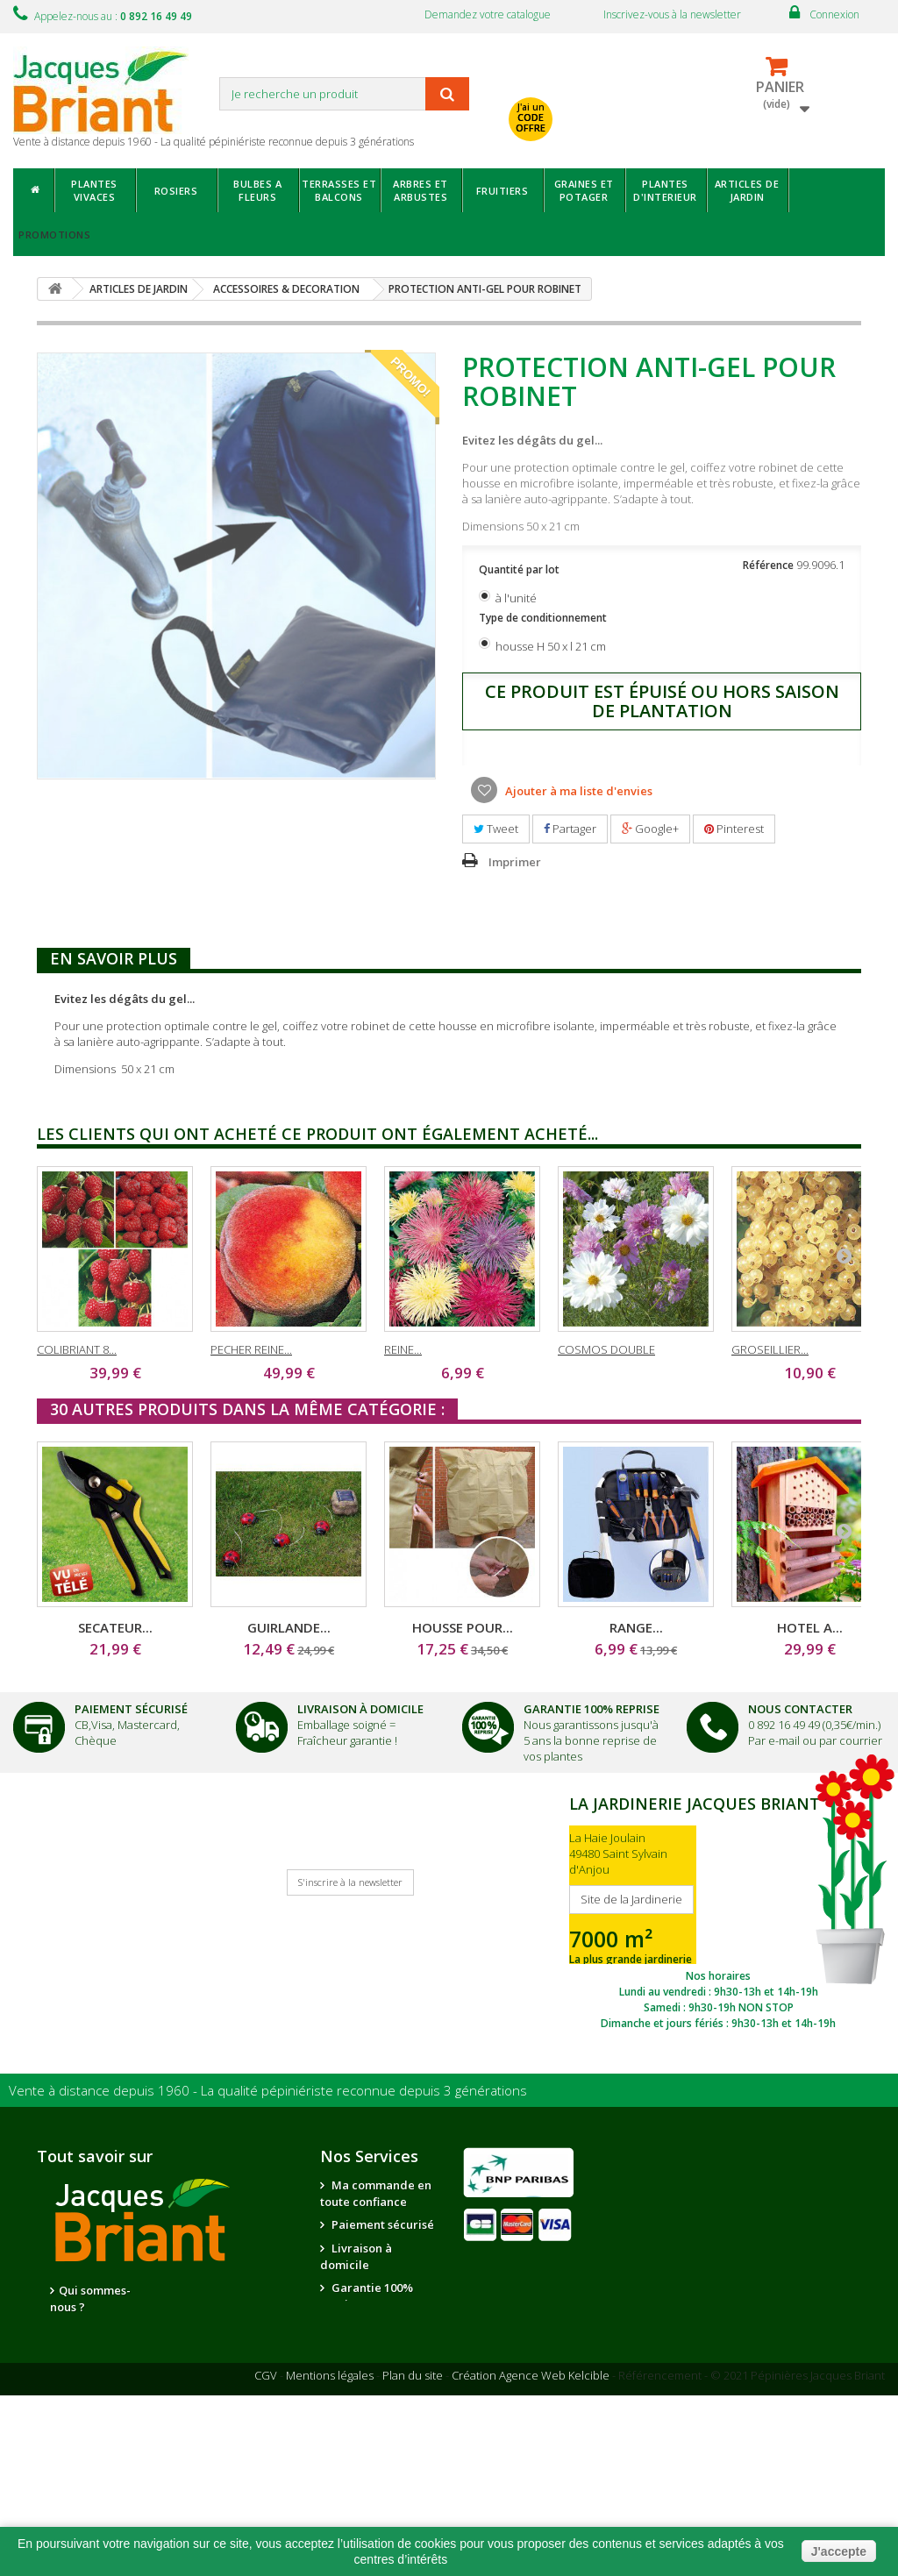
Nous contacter (373, 2327)
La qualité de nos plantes (91, 2361)
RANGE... (636, 1627)
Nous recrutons (101, 2330)
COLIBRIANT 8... (77, 1349)
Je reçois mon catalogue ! (91, 1896)
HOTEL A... (810, 1627)
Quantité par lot (520, 569)
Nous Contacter (800, 1709)
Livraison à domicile (360, 1709)
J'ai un (530, 117)
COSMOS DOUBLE (606, 1349)
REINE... (403, 1349)
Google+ (650, 828)
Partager (570, 828)
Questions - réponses (357, 2477)
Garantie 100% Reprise (591, 1709)
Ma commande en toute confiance (375, 2193)
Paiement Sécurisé (131, 1709)
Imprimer (514, 862)
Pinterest (734, 828)
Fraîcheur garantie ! (347, 1740)
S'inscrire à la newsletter (350, 1882)
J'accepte (838, 2551)
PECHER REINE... (251, 1349)
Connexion (834, 14)
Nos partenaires (219, 2291)
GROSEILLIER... (770, 1349)
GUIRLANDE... (289, 1627)
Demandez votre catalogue (487, 14)
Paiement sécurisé (381, 2224)
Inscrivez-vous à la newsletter (672, 14)
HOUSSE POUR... (462, 1627)
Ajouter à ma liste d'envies (577, 791)
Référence (768, 565)
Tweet (496, 828)
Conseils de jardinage (357, 2438)
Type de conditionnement (544, 617)
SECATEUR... (115, 1627)
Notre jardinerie (221, 2315)
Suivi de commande (351, 2359)
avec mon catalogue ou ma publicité (628, 85)
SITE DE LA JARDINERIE (718, 1910)
